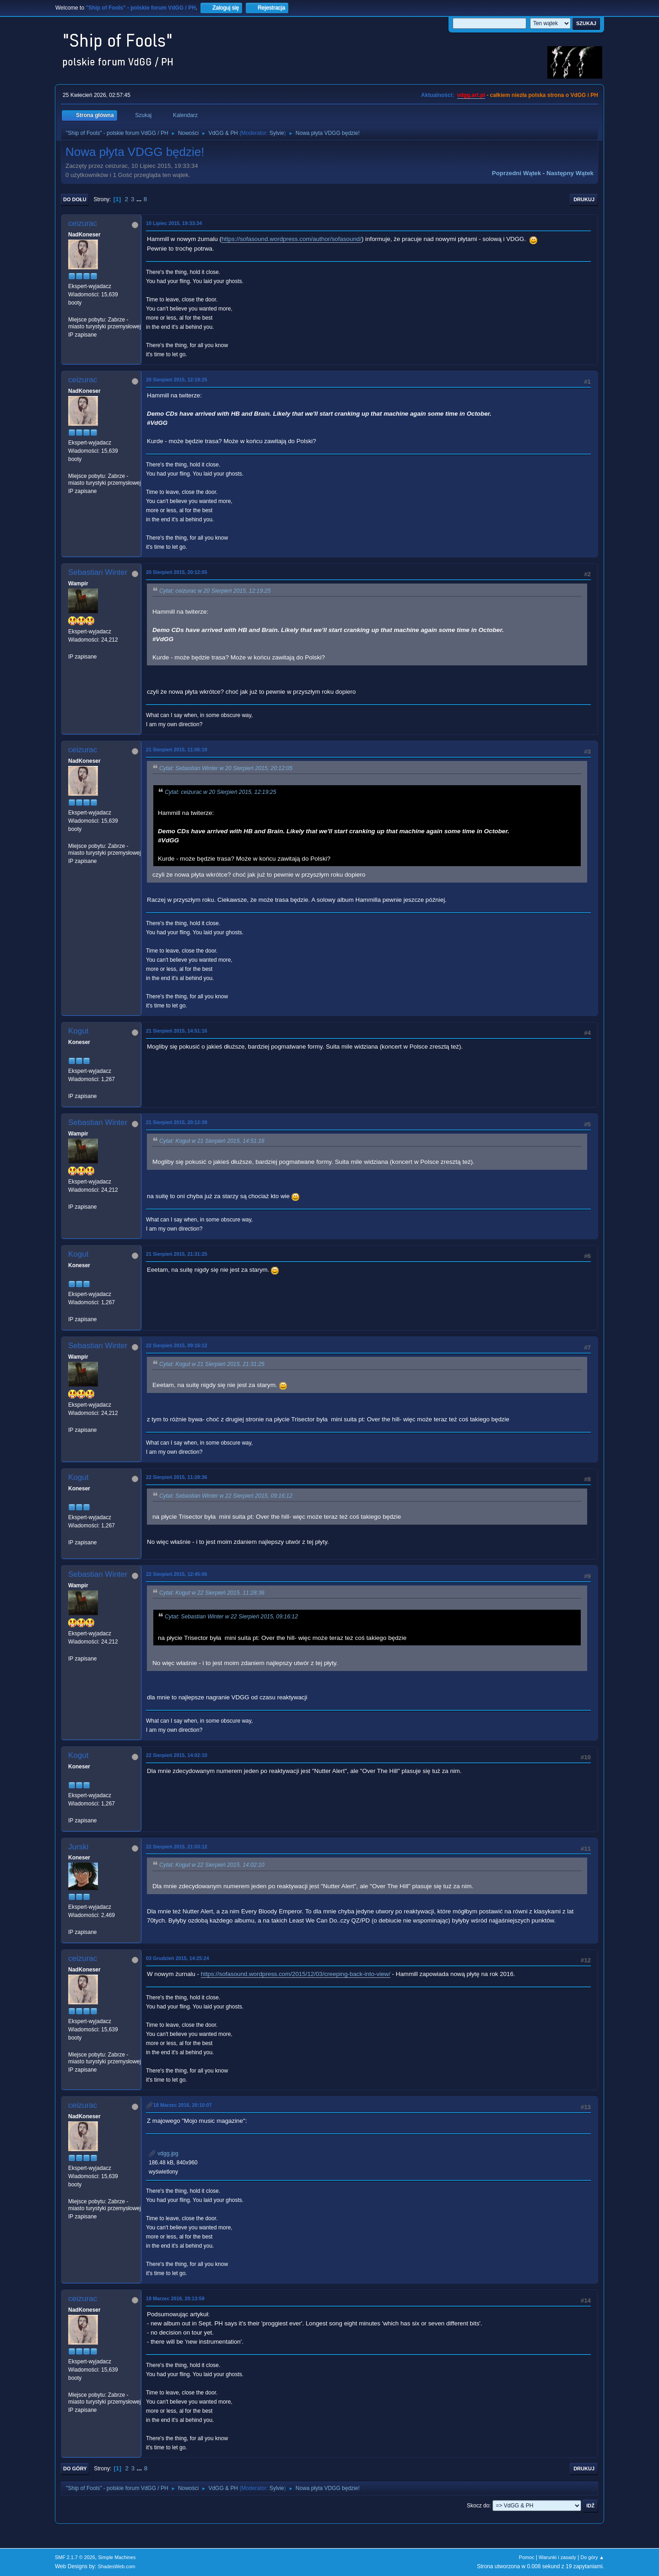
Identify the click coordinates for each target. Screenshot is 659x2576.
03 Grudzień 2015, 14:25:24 (177, 1958)
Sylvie (277, 133)
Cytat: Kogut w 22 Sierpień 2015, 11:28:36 (212, 1593)
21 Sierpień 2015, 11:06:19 (176, 749)
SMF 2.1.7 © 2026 (75, 2557)
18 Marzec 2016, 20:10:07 (182, 2105)
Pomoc (527, 2557)
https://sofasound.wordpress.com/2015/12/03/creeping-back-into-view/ (295, 1974)
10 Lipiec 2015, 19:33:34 (174, 223)
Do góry (75, 2468)
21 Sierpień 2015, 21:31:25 (176, 1254)
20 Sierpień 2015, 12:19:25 (176, 379)
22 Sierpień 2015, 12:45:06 (176, 1574)
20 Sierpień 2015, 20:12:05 (176, 572)
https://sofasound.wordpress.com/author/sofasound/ (291, 239)
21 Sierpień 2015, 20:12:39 (176, 1122)
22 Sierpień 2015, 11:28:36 (176, 1477)
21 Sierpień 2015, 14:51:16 (176, 1031)
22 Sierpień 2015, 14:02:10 (176, 1755)
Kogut (78, 1031)
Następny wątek (570, 173)
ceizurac (82, 223)
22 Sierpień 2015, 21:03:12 (176, 1846)
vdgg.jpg (163, 2153)
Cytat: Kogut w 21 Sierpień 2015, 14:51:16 (212, 1141)
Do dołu (74, 199)
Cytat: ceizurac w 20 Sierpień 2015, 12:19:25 (214, 591)
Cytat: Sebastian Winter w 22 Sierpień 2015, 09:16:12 (225, 1496)
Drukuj (583, 199)
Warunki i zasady (557, 2557)
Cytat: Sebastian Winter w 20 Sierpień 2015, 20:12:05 (225, 768)
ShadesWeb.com (116, 2566)
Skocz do (478, 2505)
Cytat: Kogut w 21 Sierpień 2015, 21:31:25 (212, 1364)
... (139, 199)
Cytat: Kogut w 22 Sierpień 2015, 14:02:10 (212, 1865)
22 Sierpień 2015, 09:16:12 (176, 1345)
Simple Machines (116, 2557)
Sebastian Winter (97, 572)
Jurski (78, 1846)
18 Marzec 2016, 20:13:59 (175, 2298)
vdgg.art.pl (471, 95)
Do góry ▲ (592, 2557)
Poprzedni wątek (516, 173)
